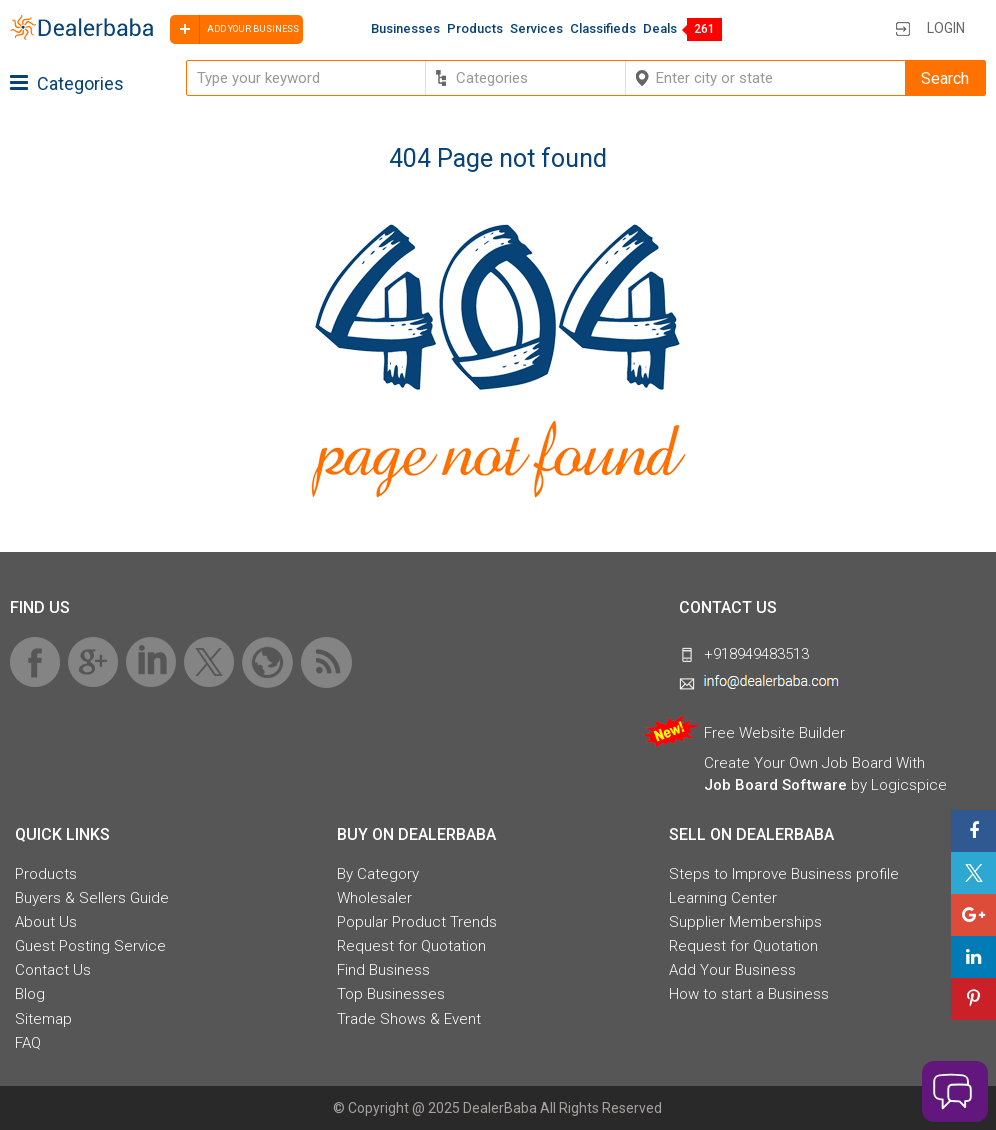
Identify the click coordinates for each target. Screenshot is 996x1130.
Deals (660, 28)
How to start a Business (749, 994)
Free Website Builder (774, 733)
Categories (67, 83)
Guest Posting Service (90, 946)
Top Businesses (391, 994)
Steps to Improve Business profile (784, 874)
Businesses (405, 28)
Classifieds (603, 28)
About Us (46, 922)
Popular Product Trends (417, 922)
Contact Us (53, 970)
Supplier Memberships (745, 922)
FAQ (28, 1043)
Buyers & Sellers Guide (92, 898)
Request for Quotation (411, 946)
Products (475, 28)
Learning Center (723, 898)
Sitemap (43, 1019)
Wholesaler (374, 898)
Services (536, 28)
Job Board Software (775, 785)
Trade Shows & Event (409, 1019)
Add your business (234, 29)
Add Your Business (732, 970)
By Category (378, 874)
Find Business (383, 970)
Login (946, 28)
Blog (30, 994)
